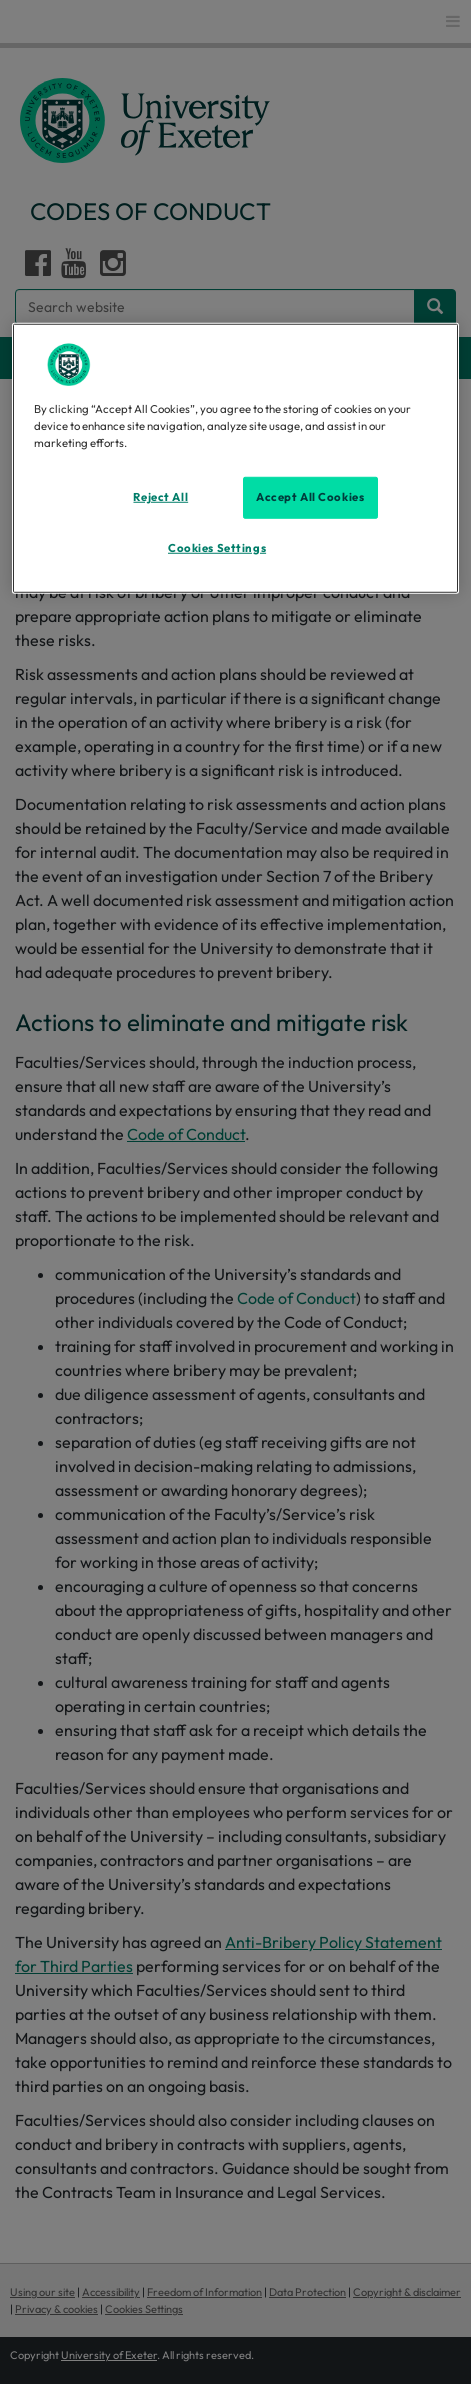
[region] (235, 457)
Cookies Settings (217, 547)
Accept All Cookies (310, 497)
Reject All (160, 497)
